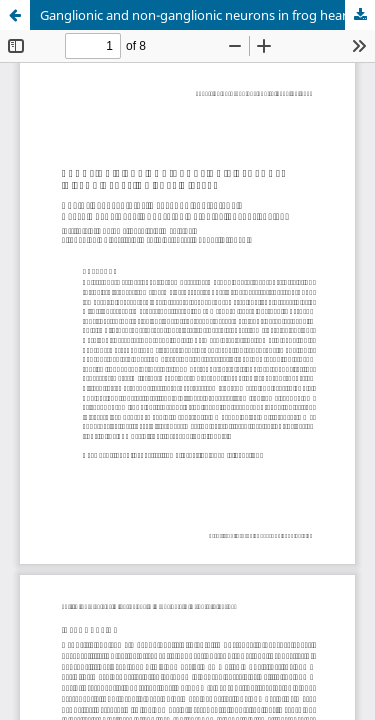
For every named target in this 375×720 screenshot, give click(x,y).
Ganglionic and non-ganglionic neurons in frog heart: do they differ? (207, 15)
